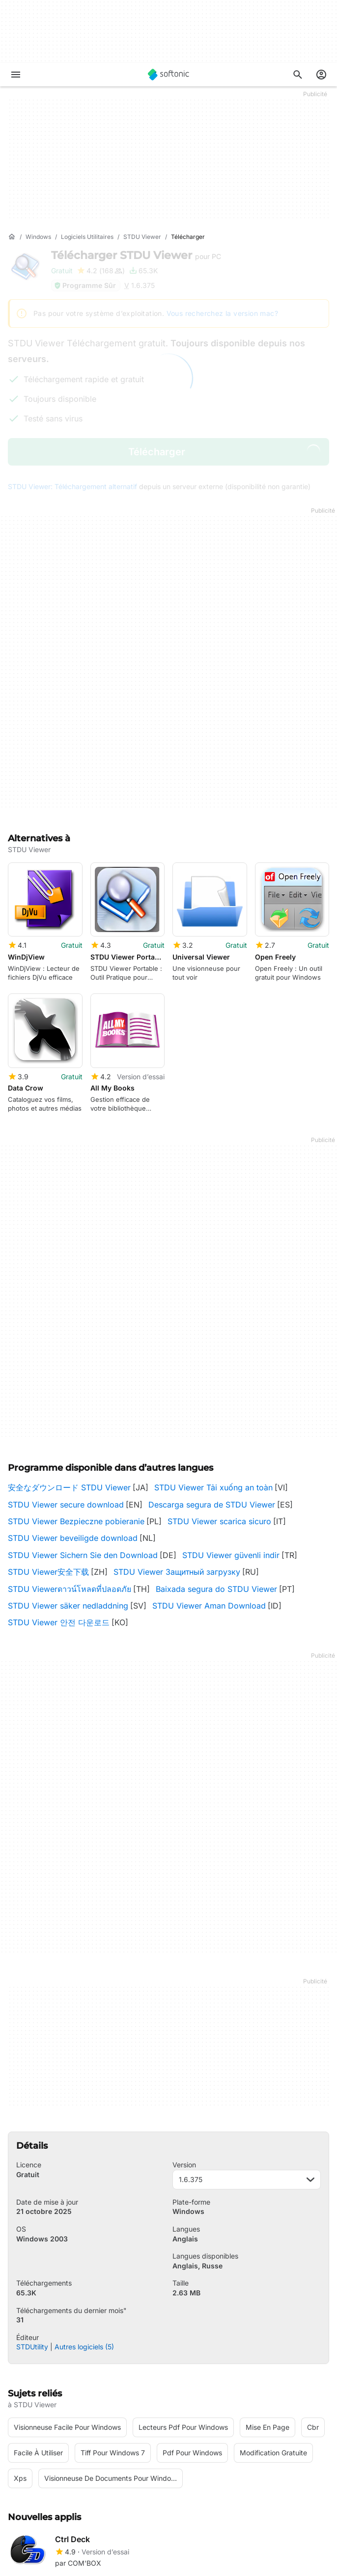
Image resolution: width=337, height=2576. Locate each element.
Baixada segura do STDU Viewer (216, 1451)
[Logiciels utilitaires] (87, 237)
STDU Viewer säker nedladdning (68, 1468)
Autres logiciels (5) (84, 2209)
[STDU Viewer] (142, 237)
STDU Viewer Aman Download (209, 1468)
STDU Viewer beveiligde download (73, 1400)
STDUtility (32, 2209)
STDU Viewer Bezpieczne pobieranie (76, 1384)
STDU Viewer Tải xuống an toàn (213, 1350)
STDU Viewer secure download (66, 1367)
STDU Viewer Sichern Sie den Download (83, 1418)
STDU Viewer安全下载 (48, 1434)
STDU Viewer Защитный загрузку (176, 1434)
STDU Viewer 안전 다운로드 (59, 1485)
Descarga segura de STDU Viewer (211, 1367)
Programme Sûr (85, 285)
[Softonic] (168, 74)
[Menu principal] (16, 74)
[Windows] (38, 237)
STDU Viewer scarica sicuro (219, 1384)
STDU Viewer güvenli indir (231, 1418)
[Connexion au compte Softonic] (321, 74)
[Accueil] (12, 237)
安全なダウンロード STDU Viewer (69, 1350)
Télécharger (136, 255)
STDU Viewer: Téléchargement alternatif (72, 486)
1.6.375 (246, 2041)
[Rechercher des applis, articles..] (297, 74)
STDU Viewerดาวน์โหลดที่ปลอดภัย (69, 1451)
